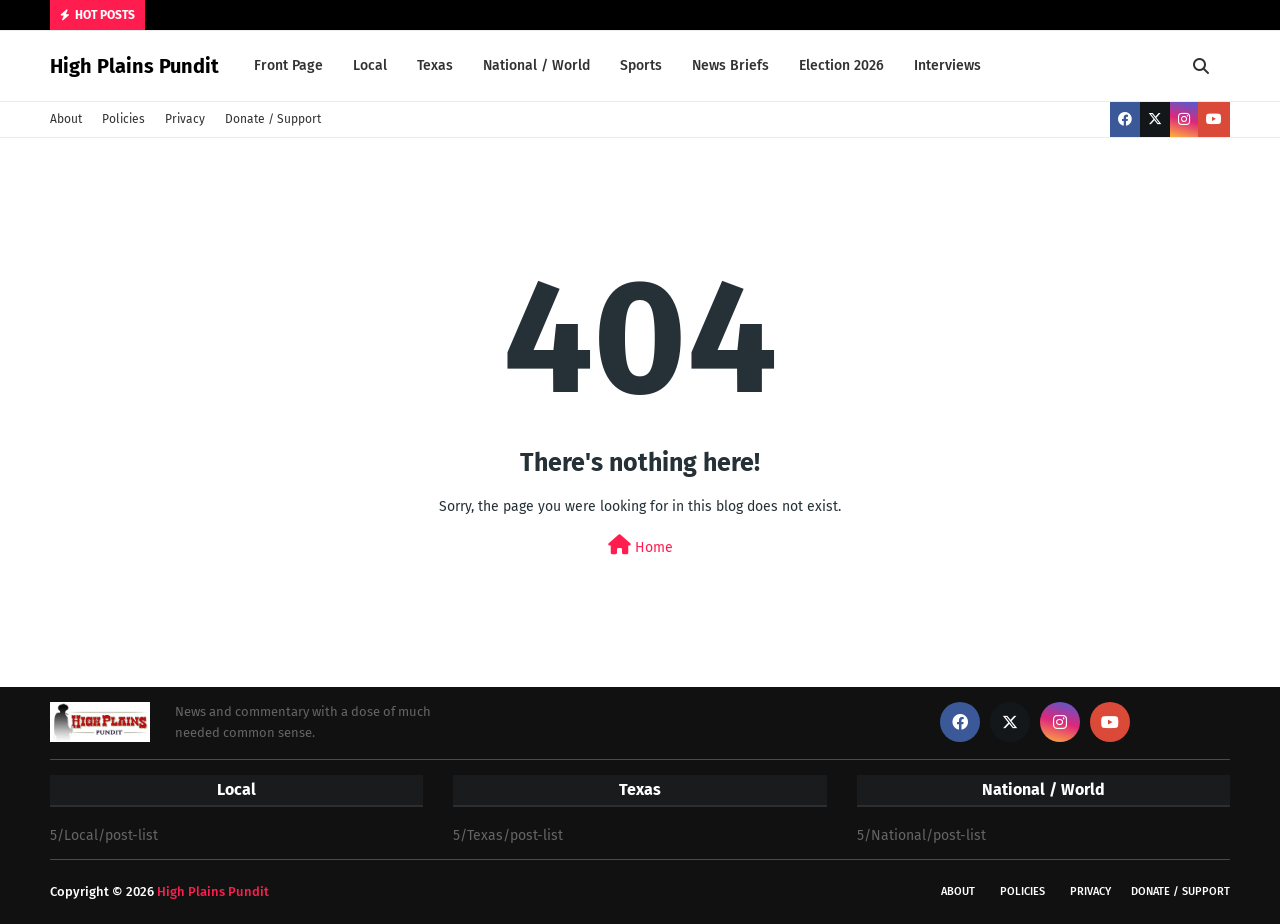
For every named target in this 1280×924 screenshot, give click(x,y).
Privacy (185, 119)
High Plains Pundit (134, 66)
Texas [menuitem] (435, 65)
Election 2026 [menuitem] (841, 65)
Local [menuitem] (370, 65)
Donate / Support (273, 119)
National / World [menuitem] (536, 65)
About (66, 119)
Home (640, 545)
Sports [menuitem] (641, 65)
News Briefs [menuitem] (730, 65)
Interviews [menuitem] (947, 65)
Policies (123, 119)
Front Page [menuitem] (288, 65)
